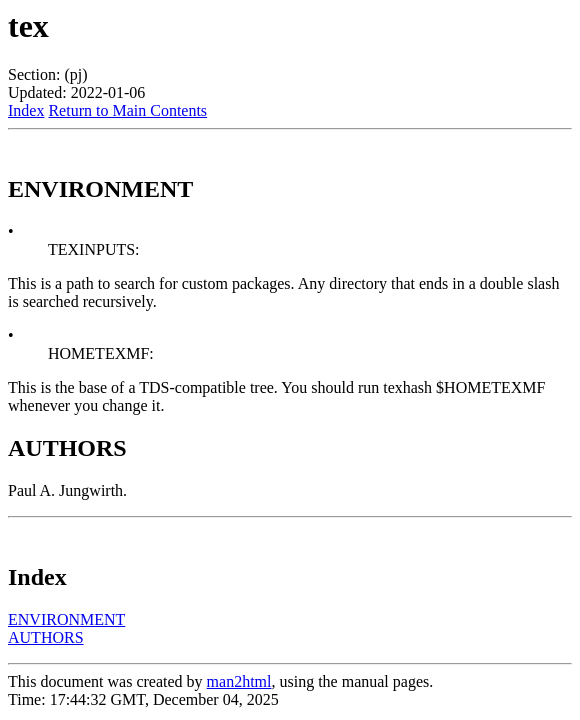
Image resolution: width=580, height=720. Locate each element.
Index (26, 110)
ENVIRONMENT (66, 619)
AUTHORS (46, 637)
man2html (239, 681)
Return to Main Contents (127, 110)
